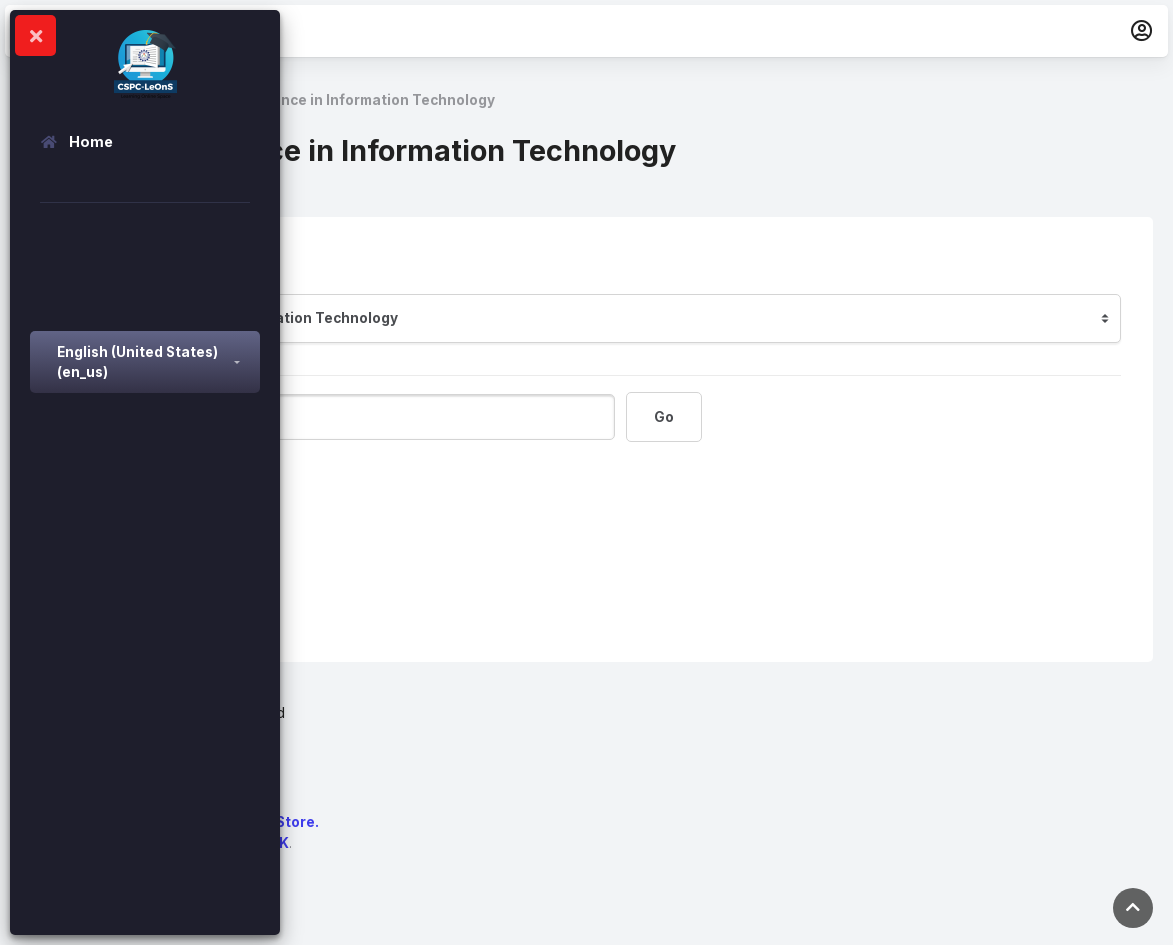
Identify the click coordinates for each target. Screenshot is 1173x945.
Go (664, 417)
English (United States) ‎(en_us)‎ (137, 362)
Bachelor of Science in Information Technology (330, 100)
